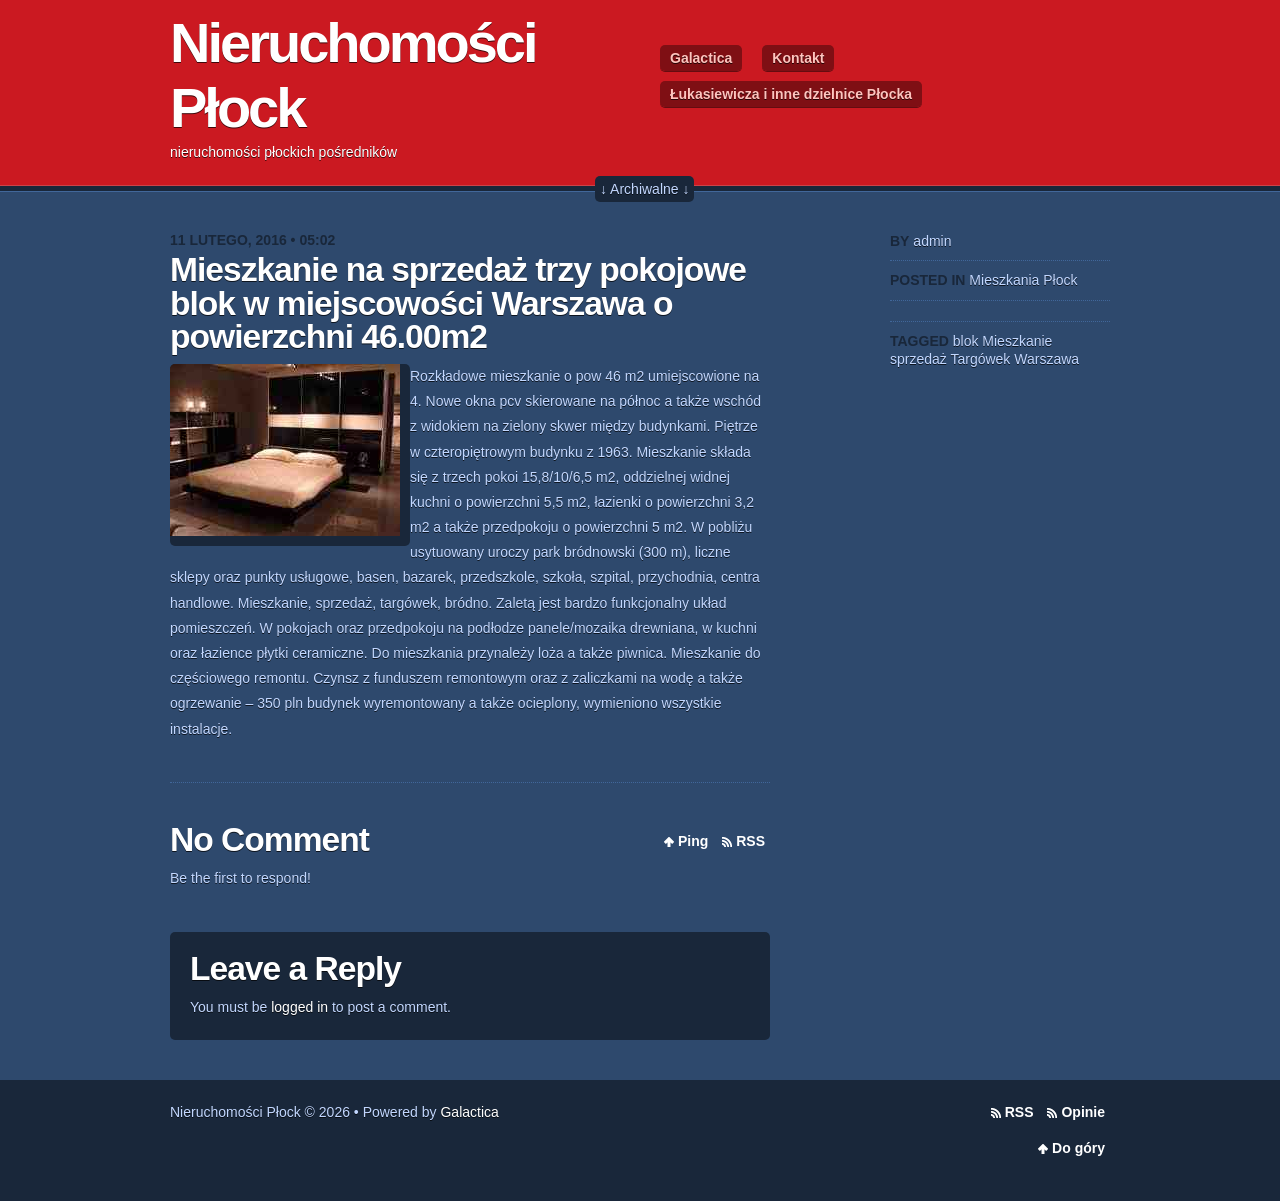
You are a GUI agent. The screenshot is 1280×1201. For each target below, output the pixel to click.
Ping (693, 841)
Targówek (980, 359)
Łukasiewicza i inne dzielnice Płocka (791, 94)
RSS (750, 841)
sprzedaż (918, 359)
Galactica (701, 58)
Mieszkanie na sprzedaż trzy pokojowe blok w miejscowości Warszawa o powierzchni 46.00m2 (458, 303)
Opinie (1083, 1112)
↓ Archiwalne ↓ (644, 189)
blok (966, 341)
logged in (299, 1007)
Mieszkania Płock (1023, 280)
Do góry (1078, 1148)
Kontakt (798, 58)
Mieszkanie (1017, 341)
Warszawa (1046, 359)
